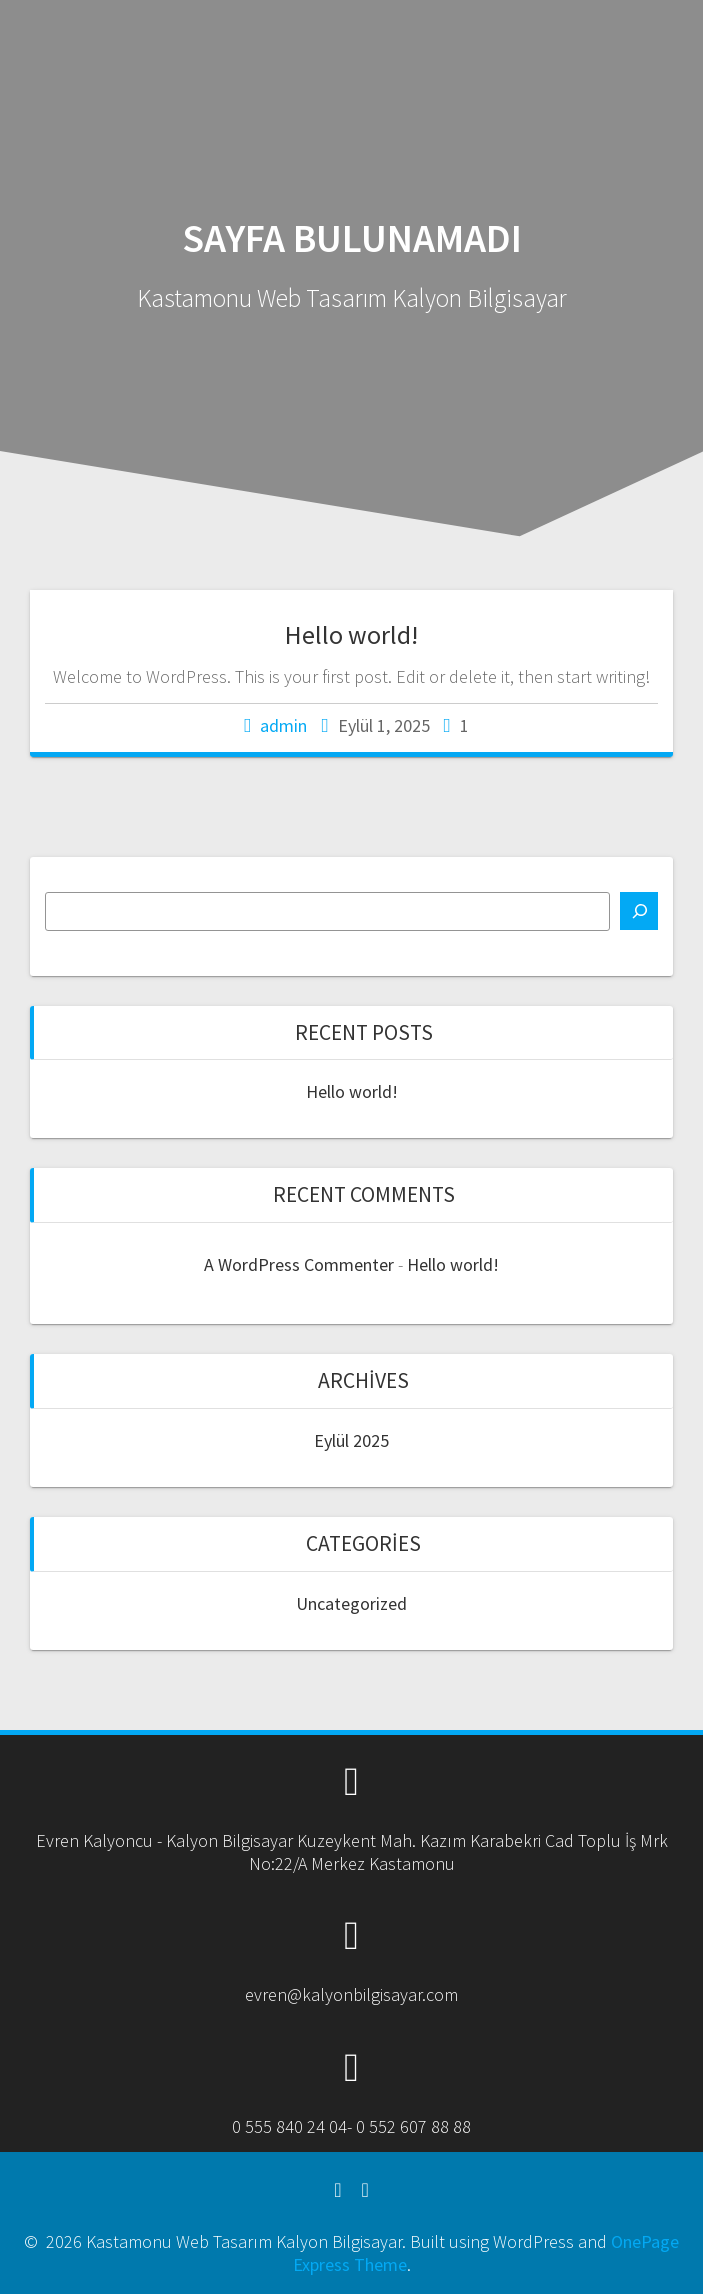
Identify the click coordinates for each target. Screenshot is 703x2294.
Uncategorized (351, 1603)
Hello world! (351, 634)
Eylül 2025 (351, 1440)
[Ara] (639, 911)
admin (283, 725)
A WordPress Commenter (299, 1264)
